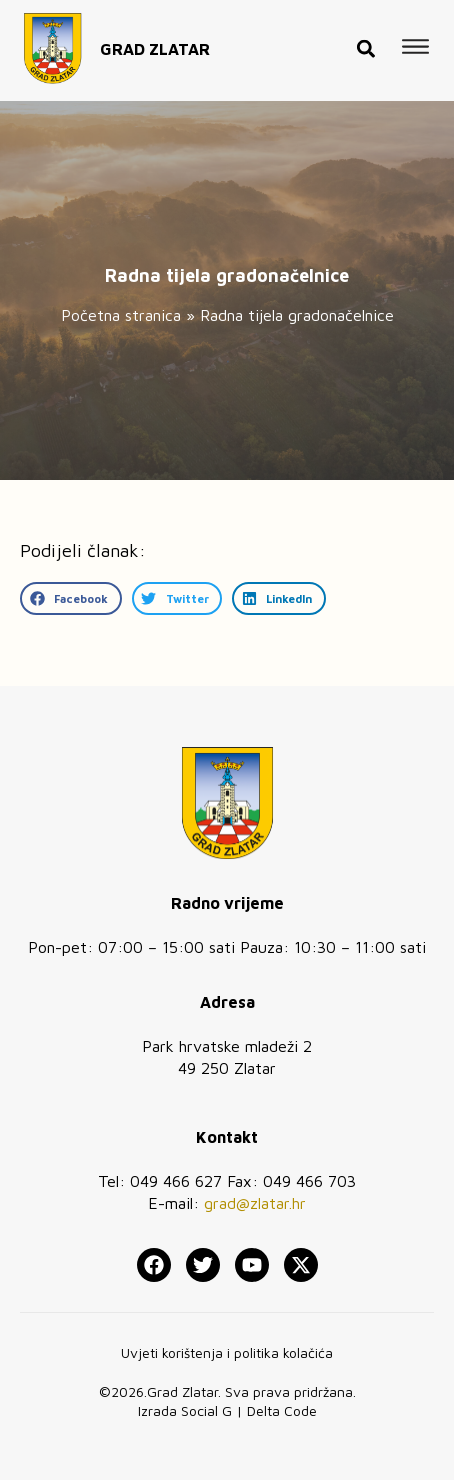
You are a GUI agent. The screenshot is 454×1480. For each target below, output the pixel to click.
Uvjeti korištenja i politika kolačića (227, 1352)
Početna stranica (121, 315)
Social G (206, 1410)
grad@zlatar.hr (255, 1203)
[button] (365, 44)
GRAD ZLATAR (155, 45)
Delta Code (282, 1410)
